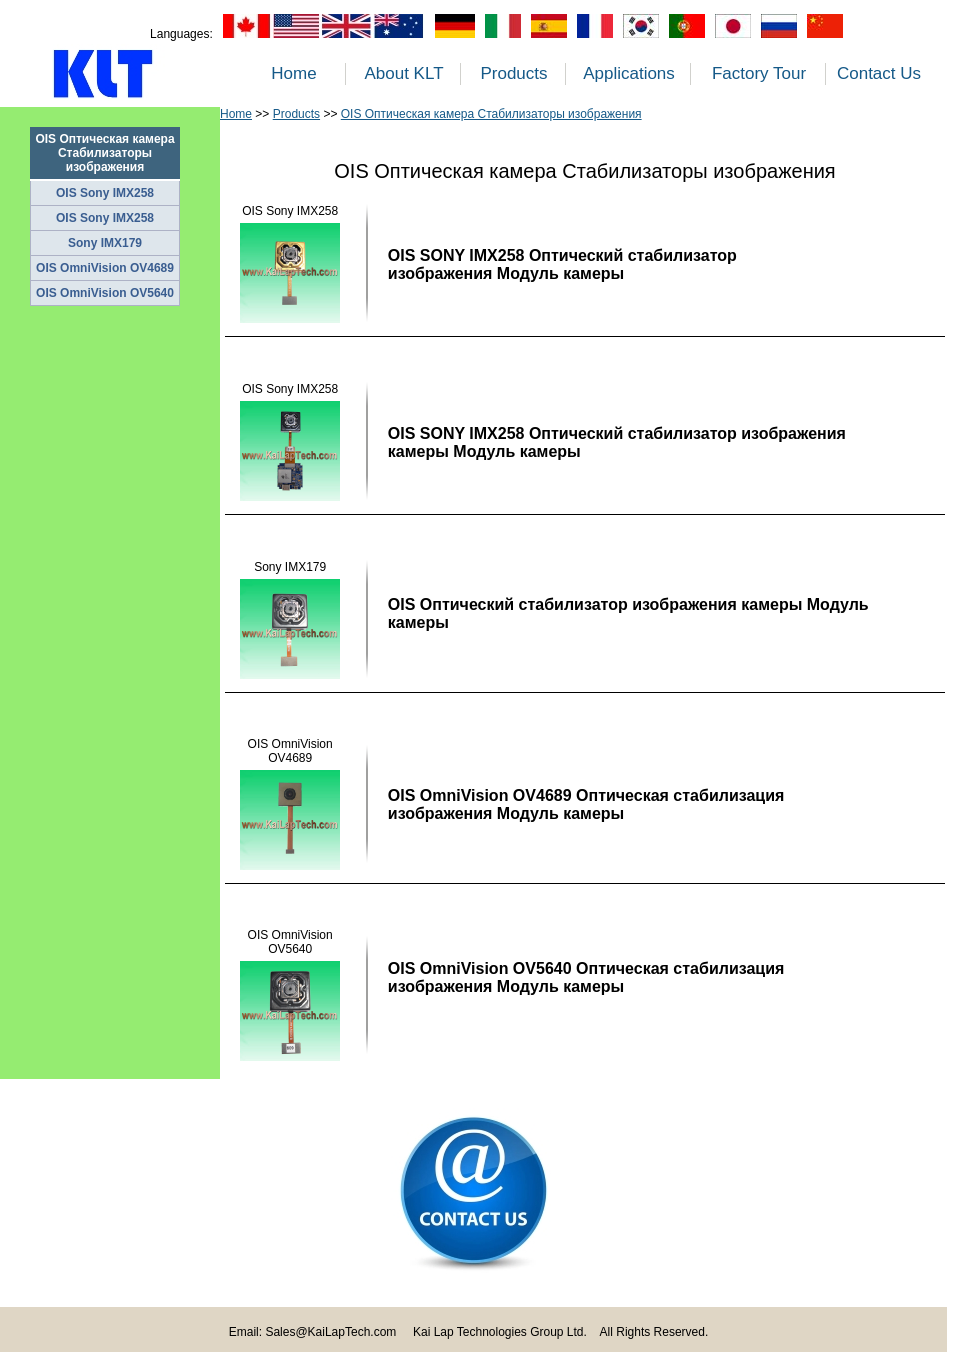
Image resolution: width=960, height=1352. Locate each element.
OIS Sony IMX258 (105, 193)
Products (513, 73)
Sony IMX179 (105, 243)
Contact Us (879, 73)
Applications (629, 73)
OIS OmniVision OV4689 (105, 268)
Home (293, 73)
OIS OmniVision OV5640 (105, 293)
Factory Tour (759, 73)
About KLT (403, 73)
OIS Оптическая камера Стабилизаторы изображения (491, 114)
